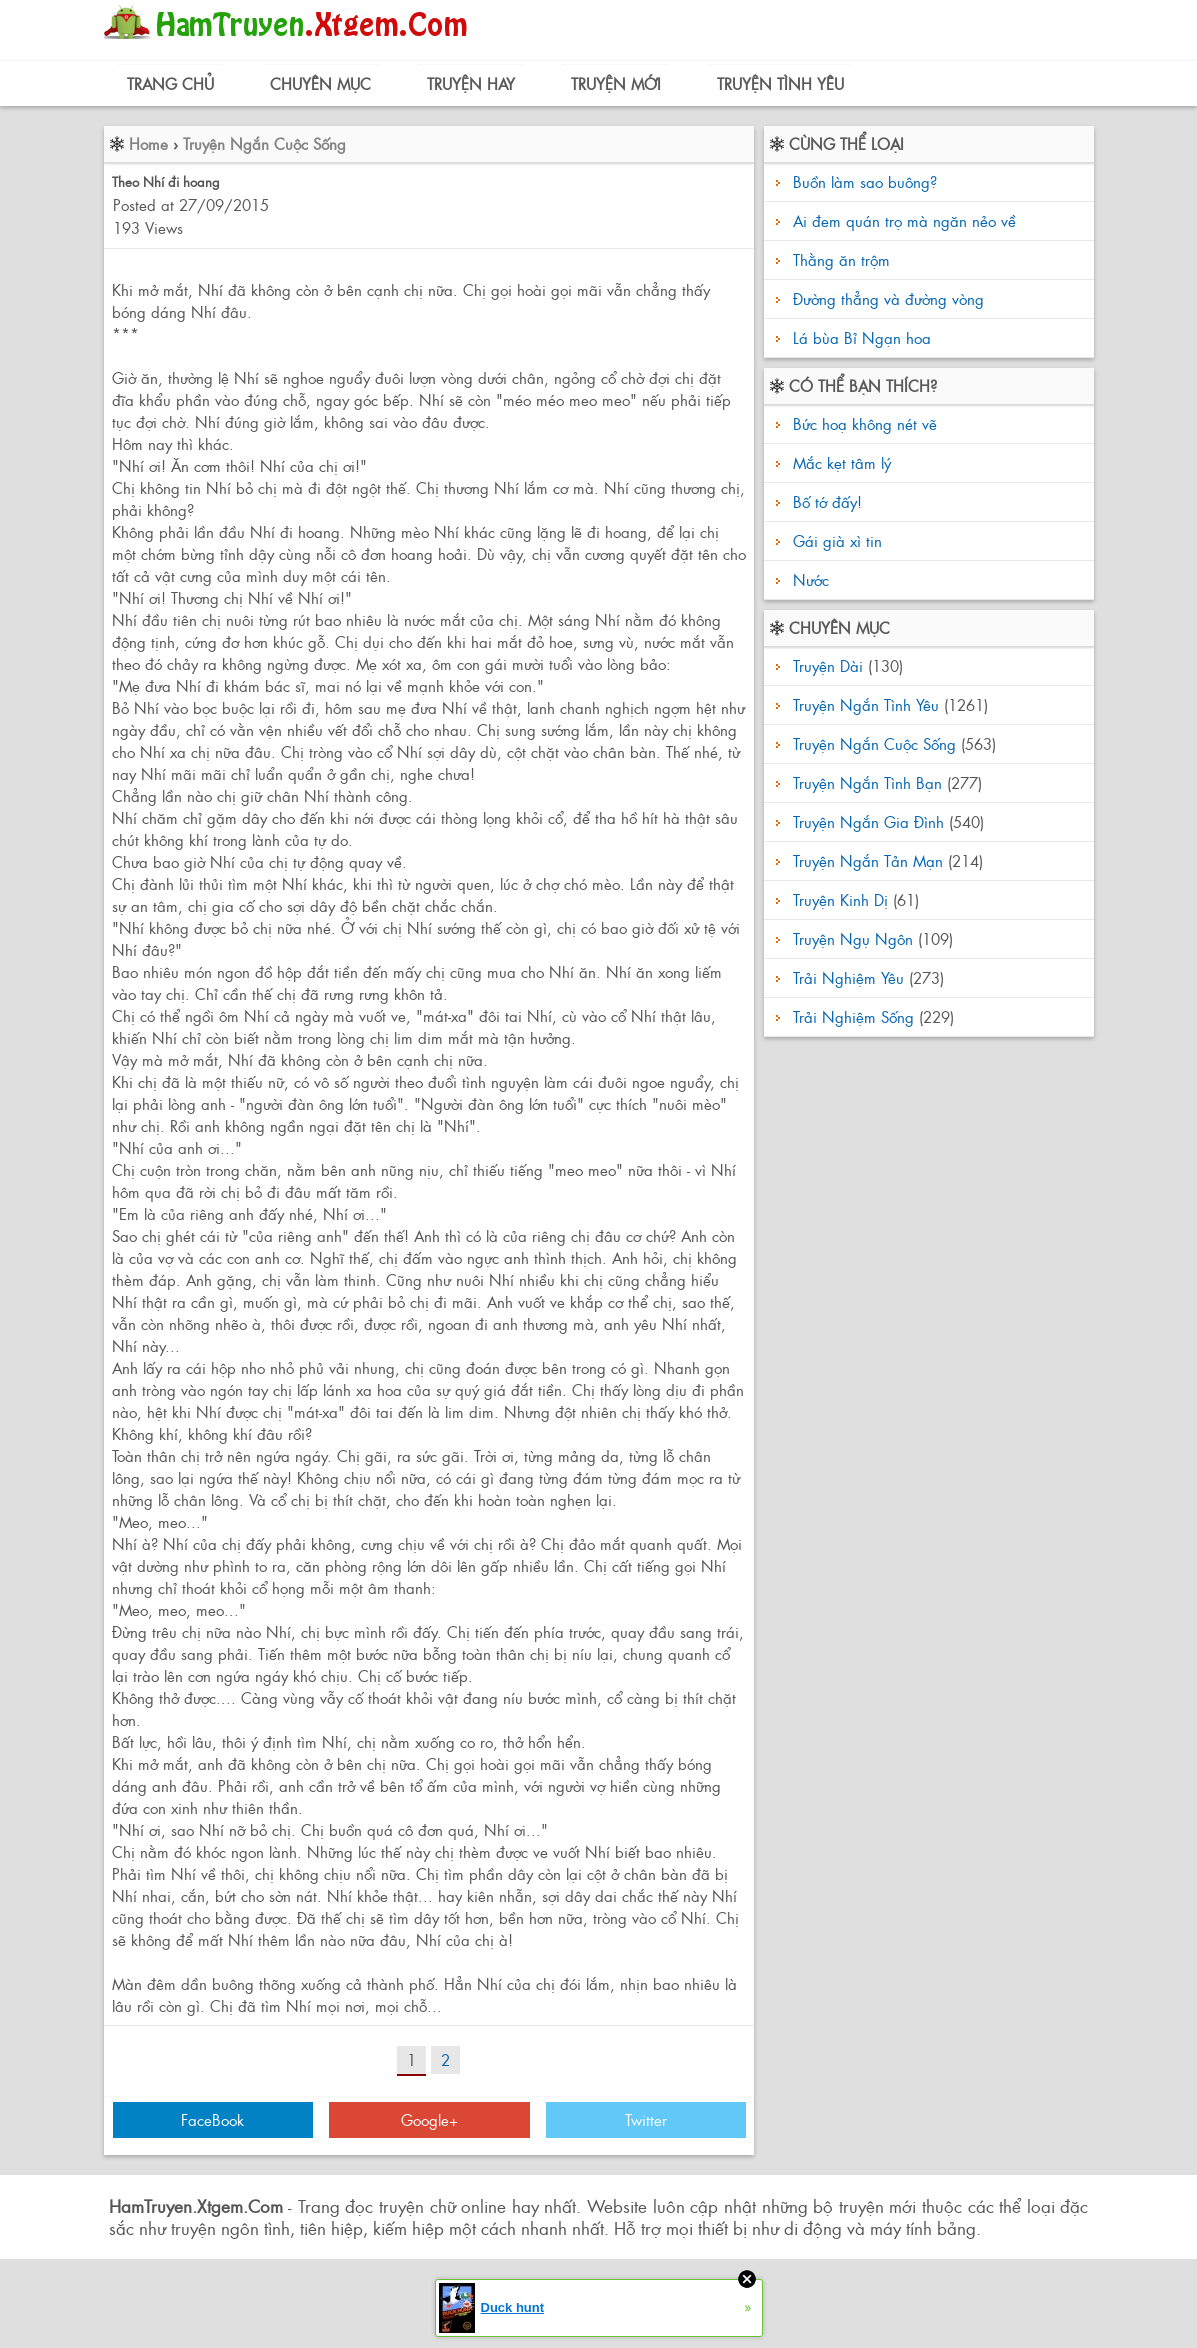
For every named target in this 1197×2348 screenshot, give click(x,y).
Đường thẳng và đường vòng (888, 298)
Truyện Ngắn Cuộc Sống (264, 143)
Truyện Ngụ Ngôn (853, 938)
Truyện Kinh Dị (840, 899)
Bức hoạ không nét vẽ (862, 423)
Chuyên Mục (320, 83)
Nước (808, 579)
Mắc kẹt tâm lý (839, 462)
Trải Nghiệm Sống (853, 1016)
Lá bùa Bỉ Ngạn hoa (862, 337)
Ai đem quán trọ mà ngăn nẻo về (904, 220)
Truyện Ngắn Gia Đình (868, 821)
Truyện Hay (471, 83)
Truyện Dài (828, 665)
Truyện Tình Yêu (780, 83)
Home (148, 143)
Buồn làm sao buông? (865, 181)
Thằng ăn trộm (841, 259)
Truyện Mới (616, 83)
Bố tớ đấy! (825, 501)
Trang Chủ (170, 83)
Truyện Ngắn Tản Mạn (868, 860)
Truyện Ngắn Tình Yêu (866, 704)
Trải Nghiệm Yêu (848, 977)
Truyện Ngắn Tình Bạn (867, 782)
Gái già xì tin (835, 540)
